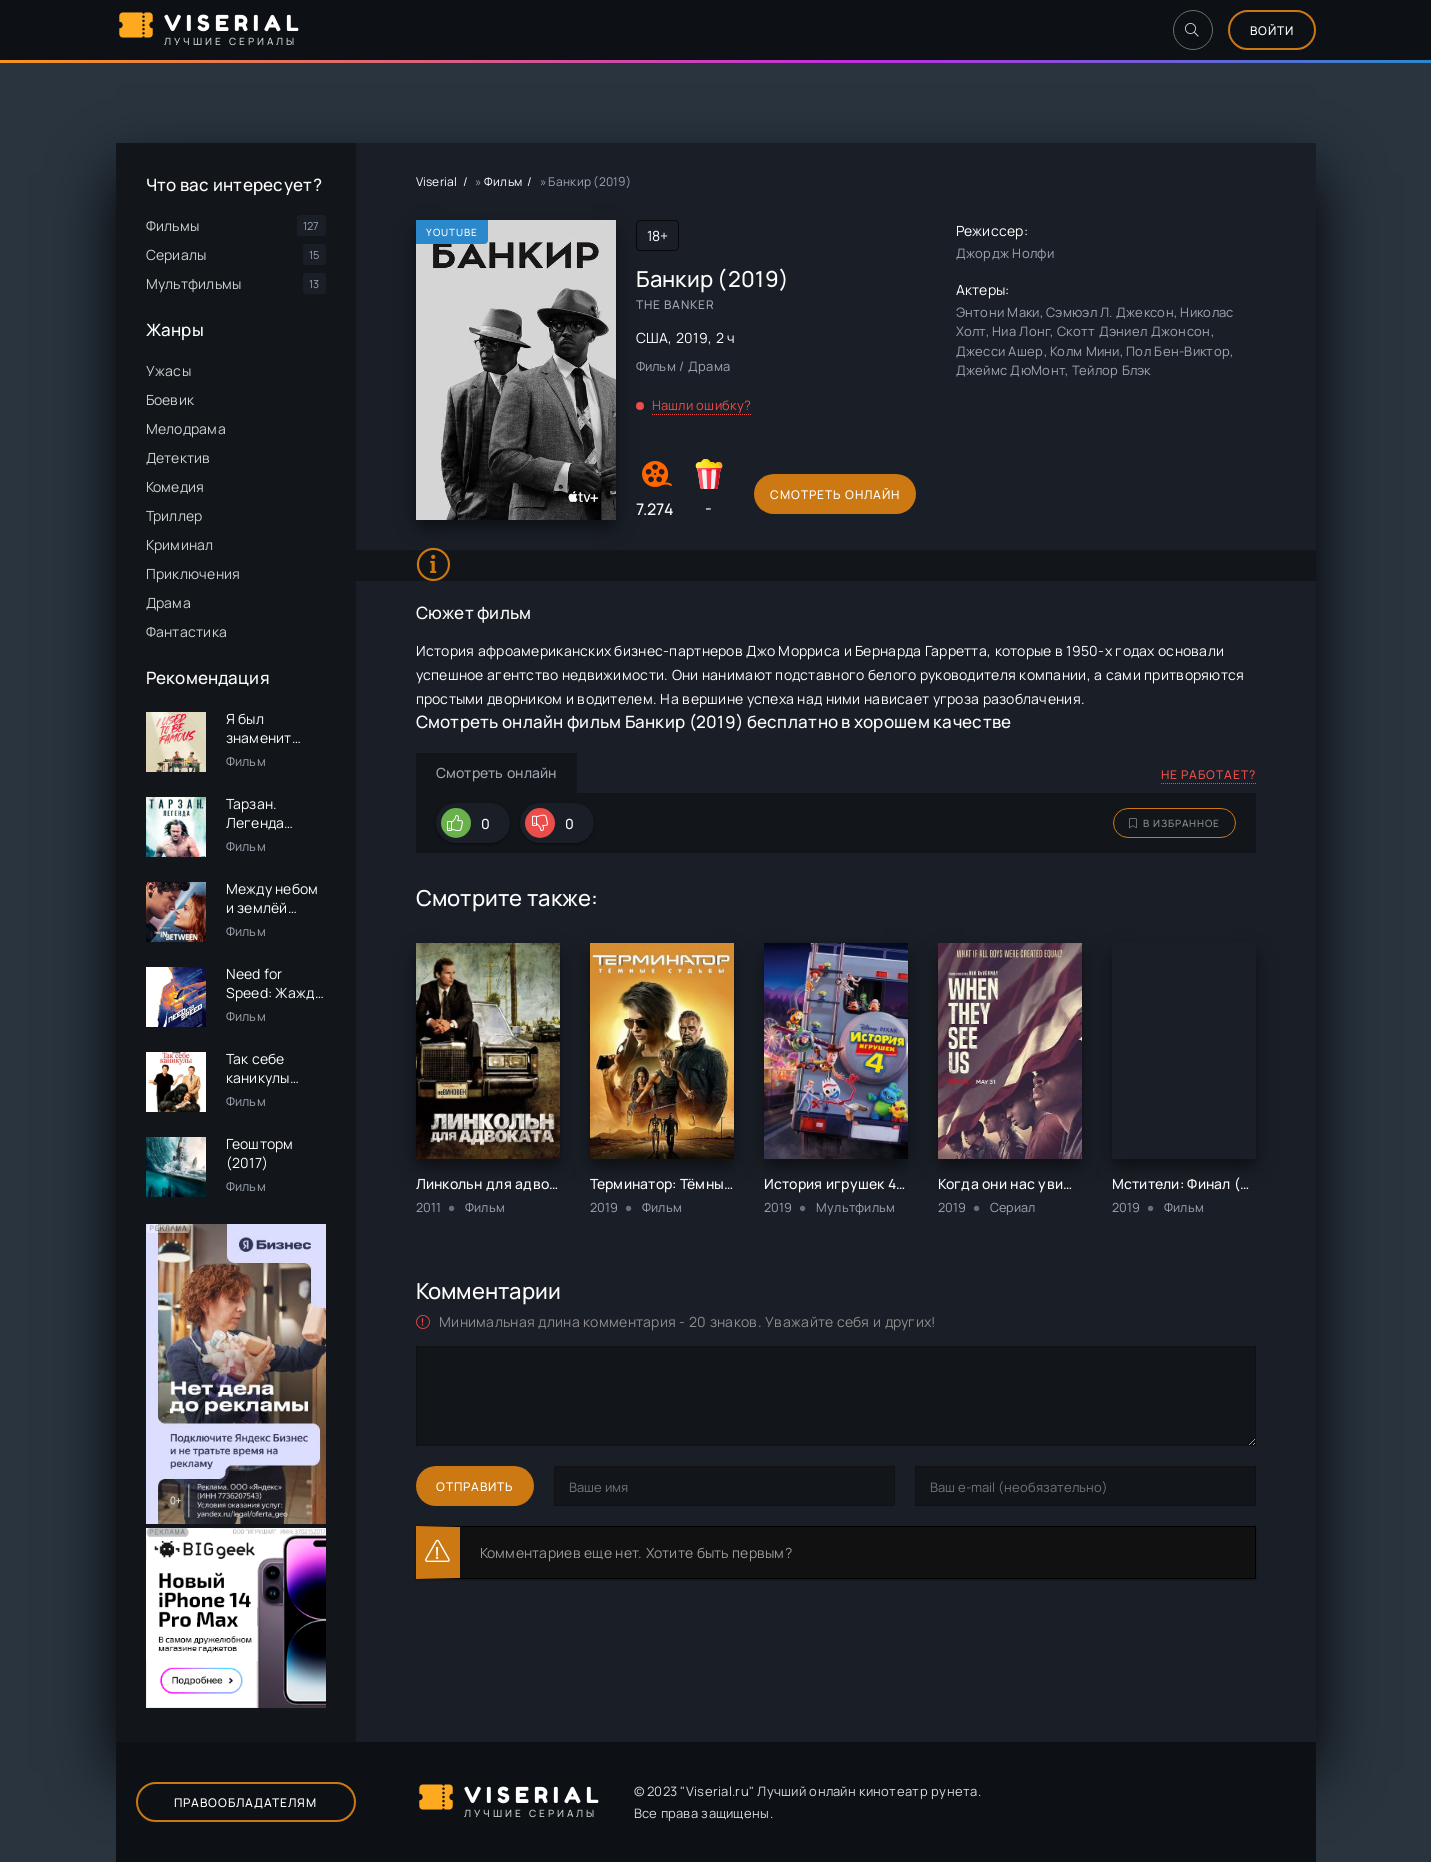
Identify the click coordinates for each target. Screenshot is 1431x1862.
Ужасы (168, 370)
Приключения (193, 573)
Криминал (180, 544)
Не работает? (1208, 774)
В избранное (1174, 823)
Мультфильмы (194, 283)
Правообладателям (245, 1802)
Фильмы (173, 225)
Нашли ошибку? (702, 405)
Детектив (178, 457)
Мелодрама (186, 428)
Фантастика (187, 631)
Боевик (170, 399)
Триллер (174, 515)
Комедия (175, 486)
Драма (168, 602)
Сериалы (176, 254)
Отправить (475, 1486)
